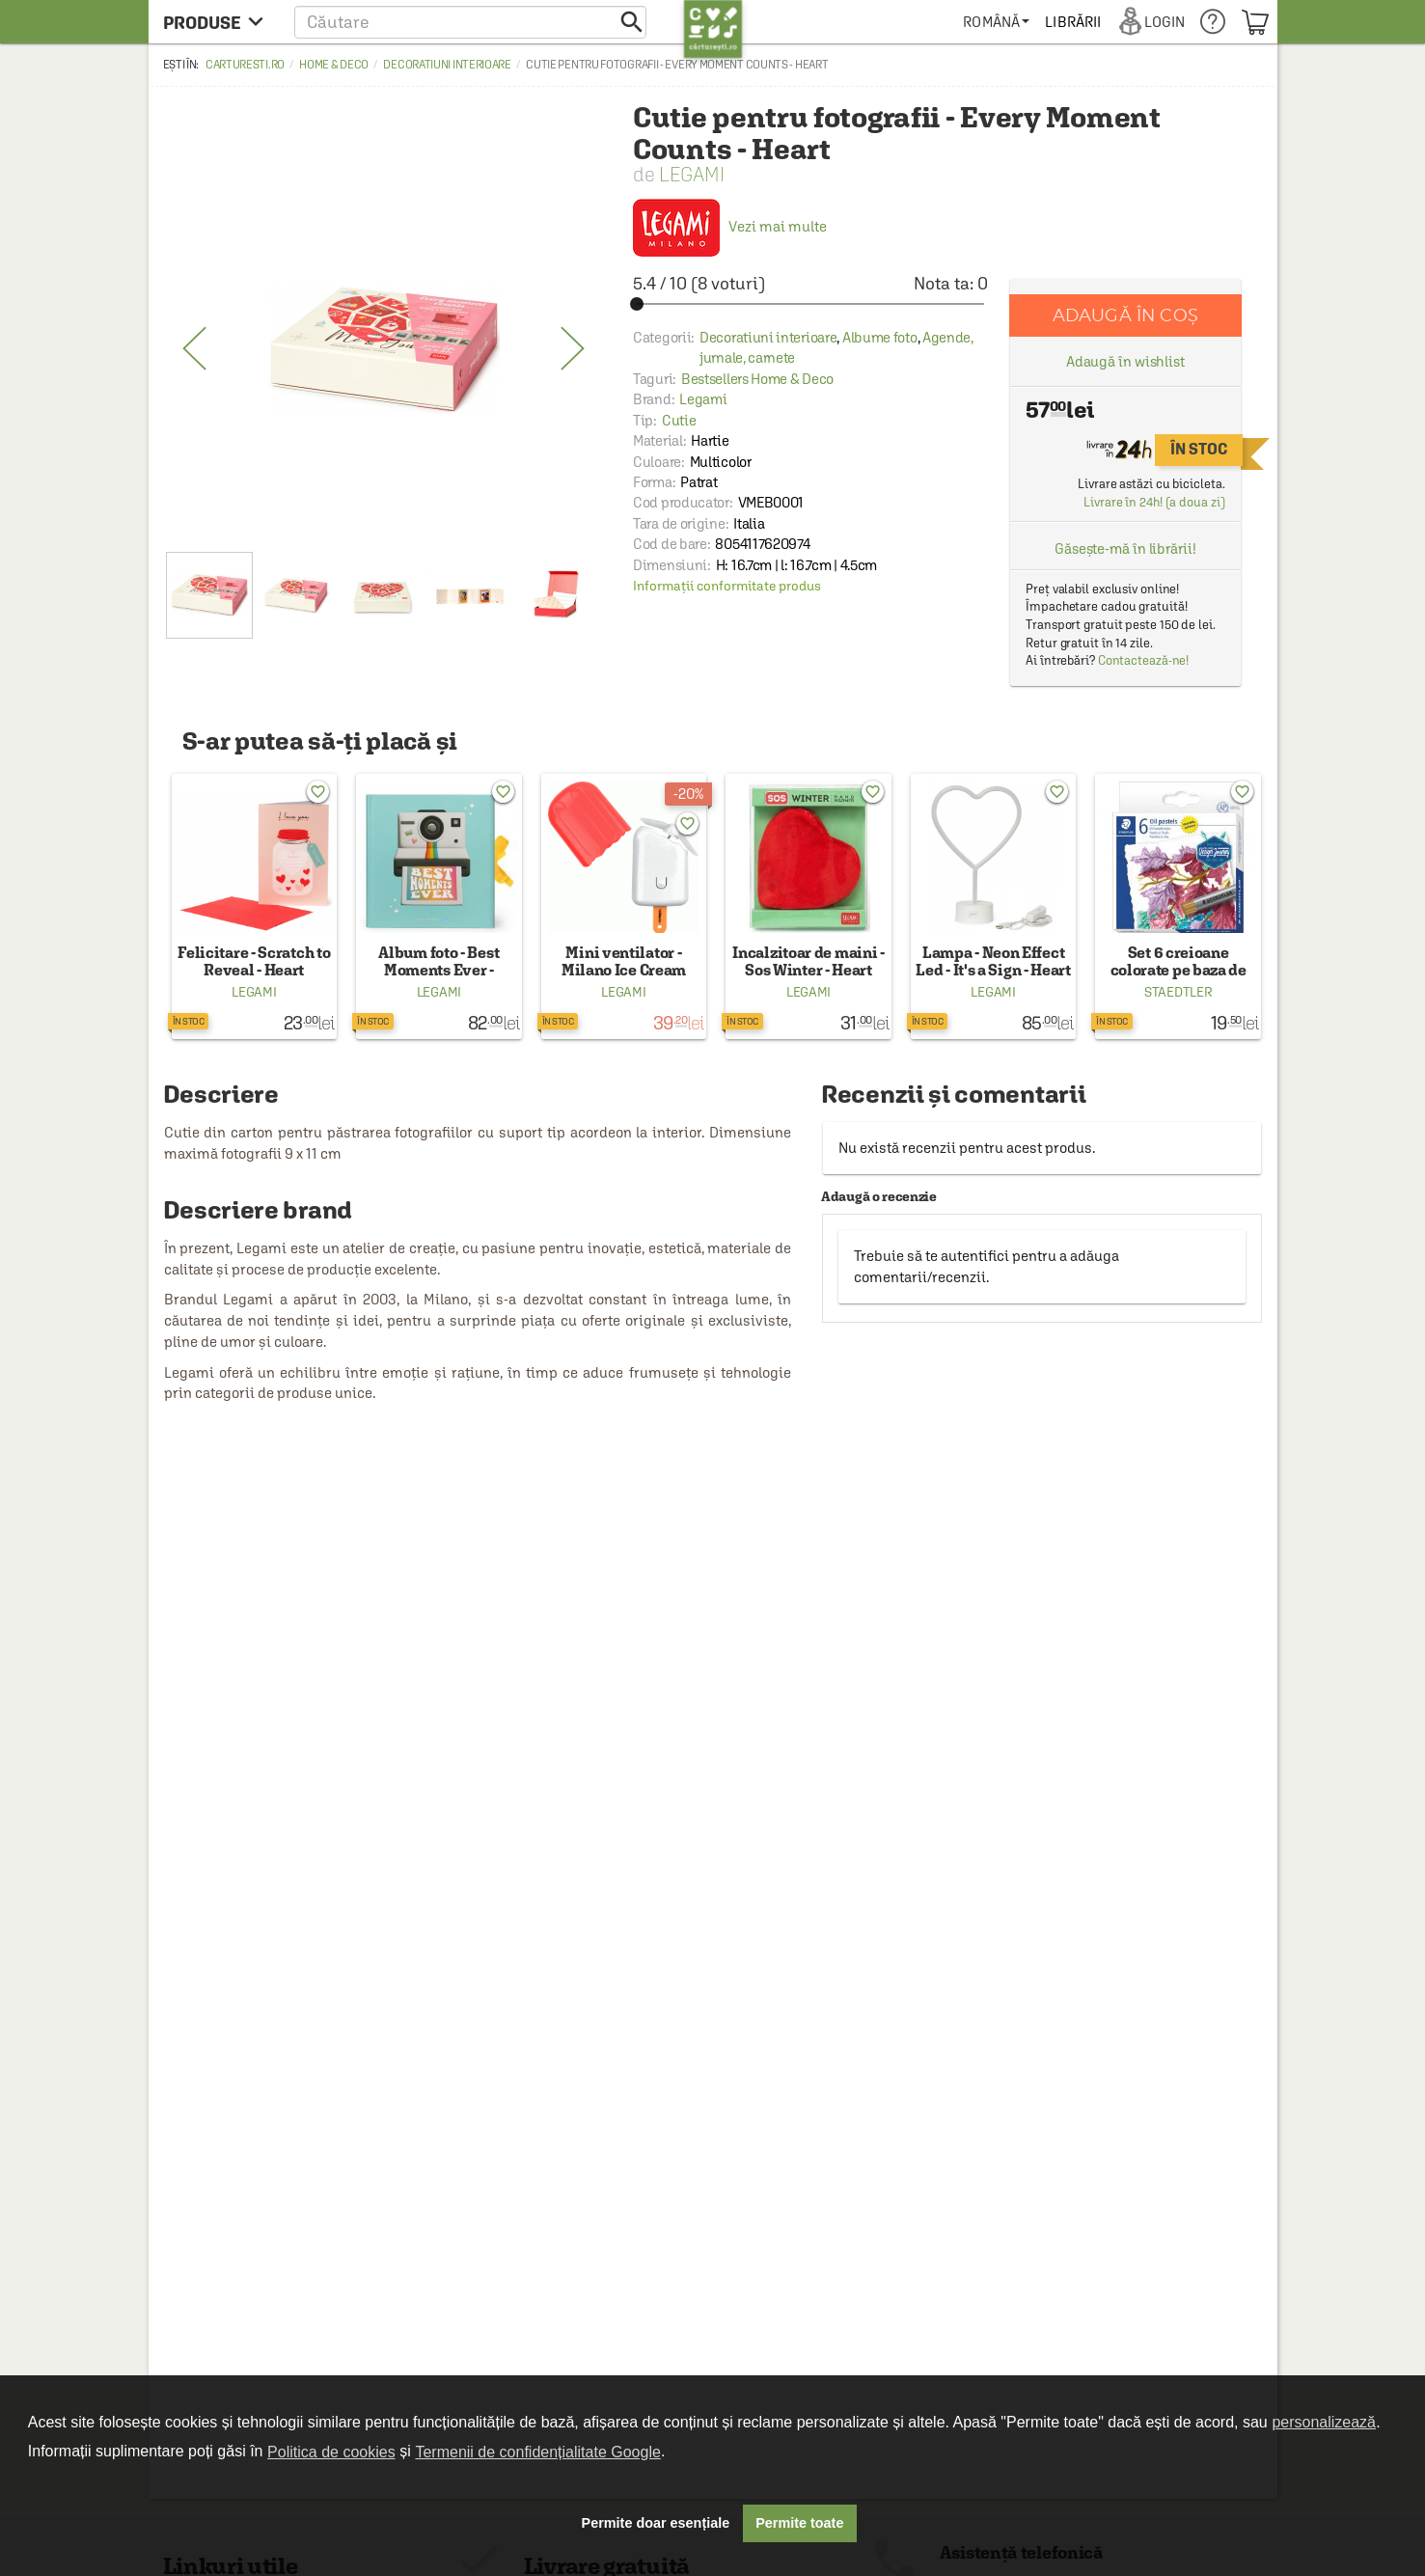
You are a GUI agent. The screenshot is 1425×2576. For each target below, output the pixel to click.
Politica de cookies (331, 2452)
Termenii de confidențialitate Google (537, 2452)
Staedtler (1178, 992)
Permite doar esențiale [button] (656, 2523)
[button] (470, 21)
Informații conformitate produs (727, 585)
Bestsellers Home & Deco (757, 378)
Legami (692, 174)
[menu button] (218, 21)
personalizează (1324, 2422)
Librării (1073, 22)
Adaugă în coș (1125, 315)
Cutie (679, 420)
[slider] (810, 304)
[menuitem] (996, 21)
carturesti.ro (245, 64)
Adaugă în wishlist (1125, 361)
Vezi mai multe (730, 226)
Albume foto (880, 337)
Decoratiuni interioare (446, 64)
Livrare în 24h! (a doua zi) (1153, 502)
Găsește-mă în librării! (1125, 548)
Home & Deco (334, 64)
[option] (384, 349)
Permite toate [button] (799, 2523)
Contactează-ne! (1144, 660)
